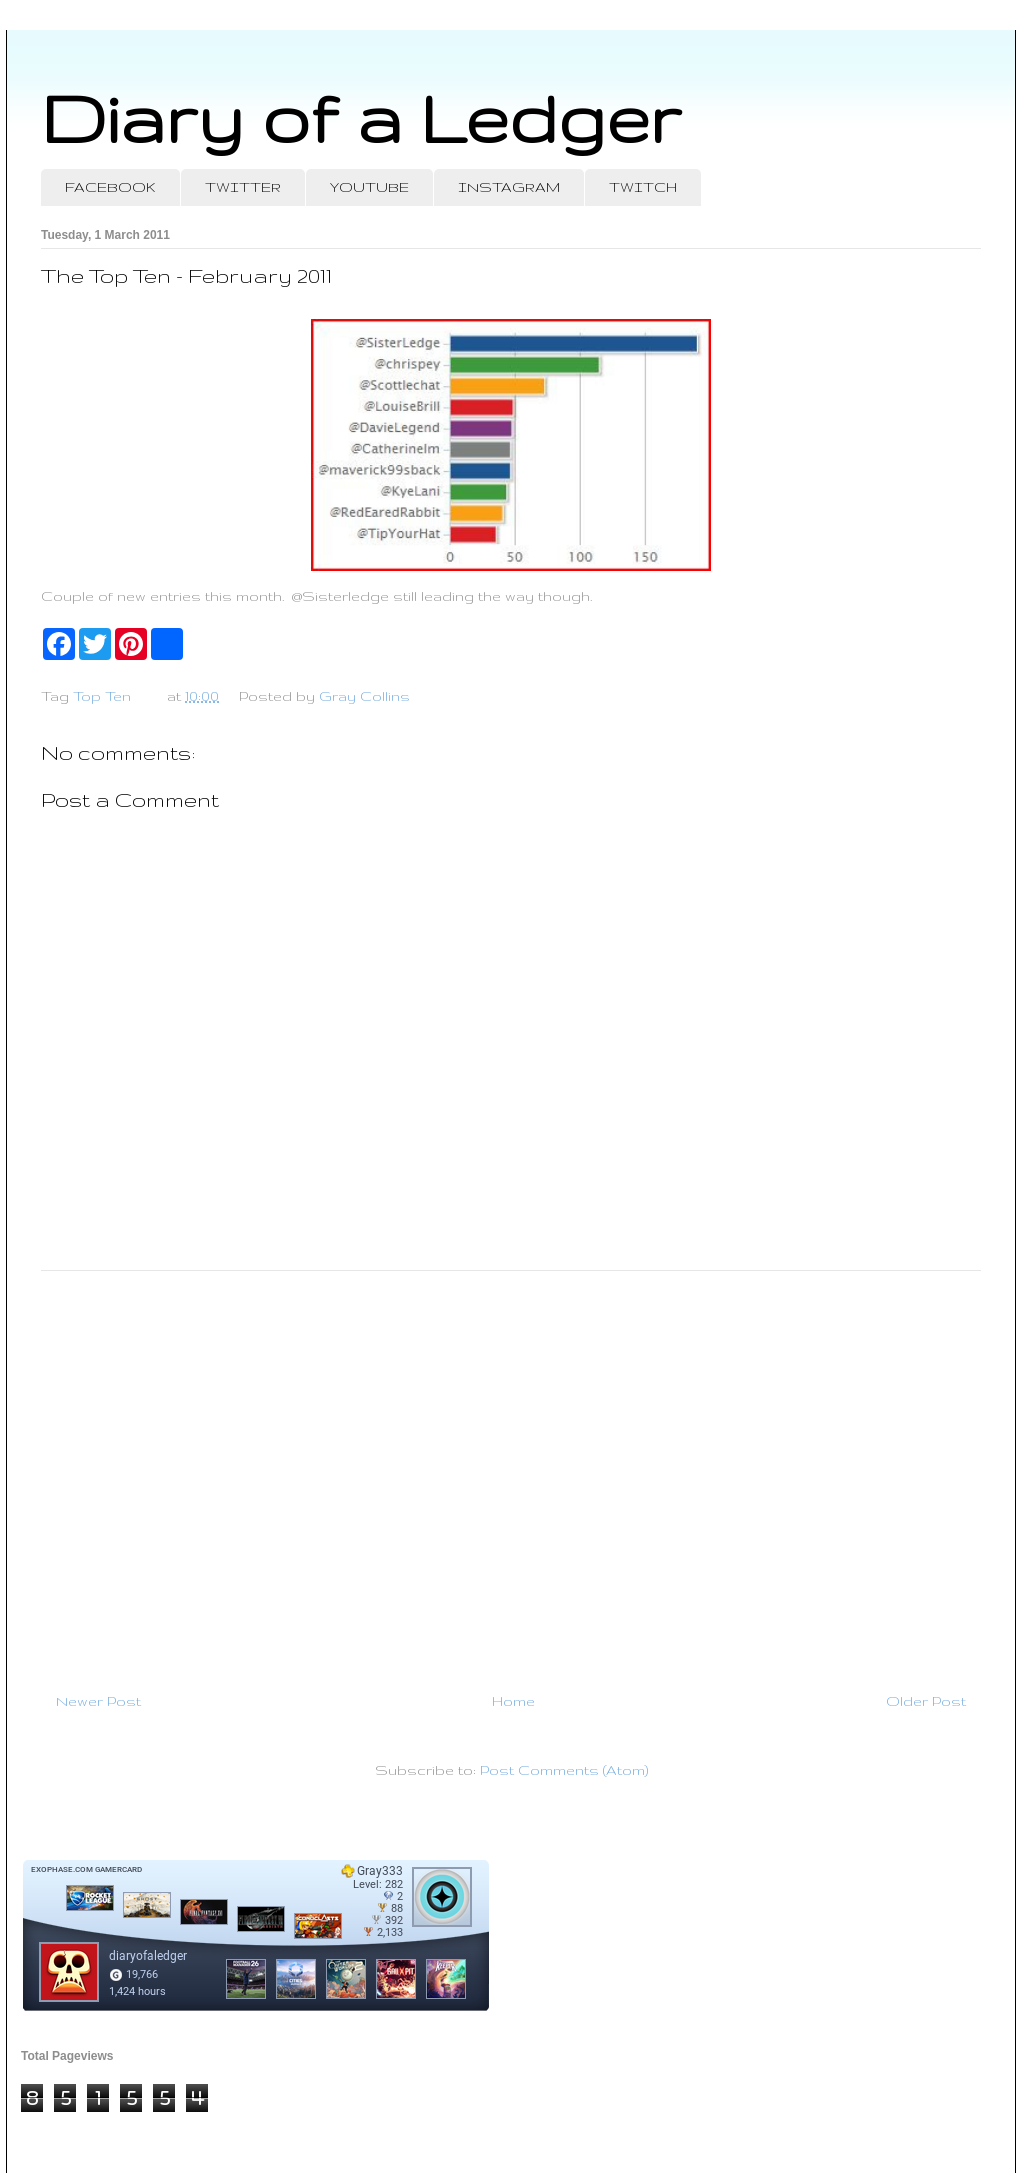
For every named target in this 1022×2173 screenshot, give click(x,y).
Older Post (926, 1701)
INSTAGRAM (509, 187)
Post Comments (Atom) (564, 1770)
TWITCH (643, 187)
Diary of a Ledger (361, 117)
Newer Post (98, 1701)
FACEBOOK (110, 187)
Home (513, 1701)
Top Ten (102, 696)
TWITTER (243, 187)
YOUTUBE (369, 187)
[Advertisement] (511, 1473)
